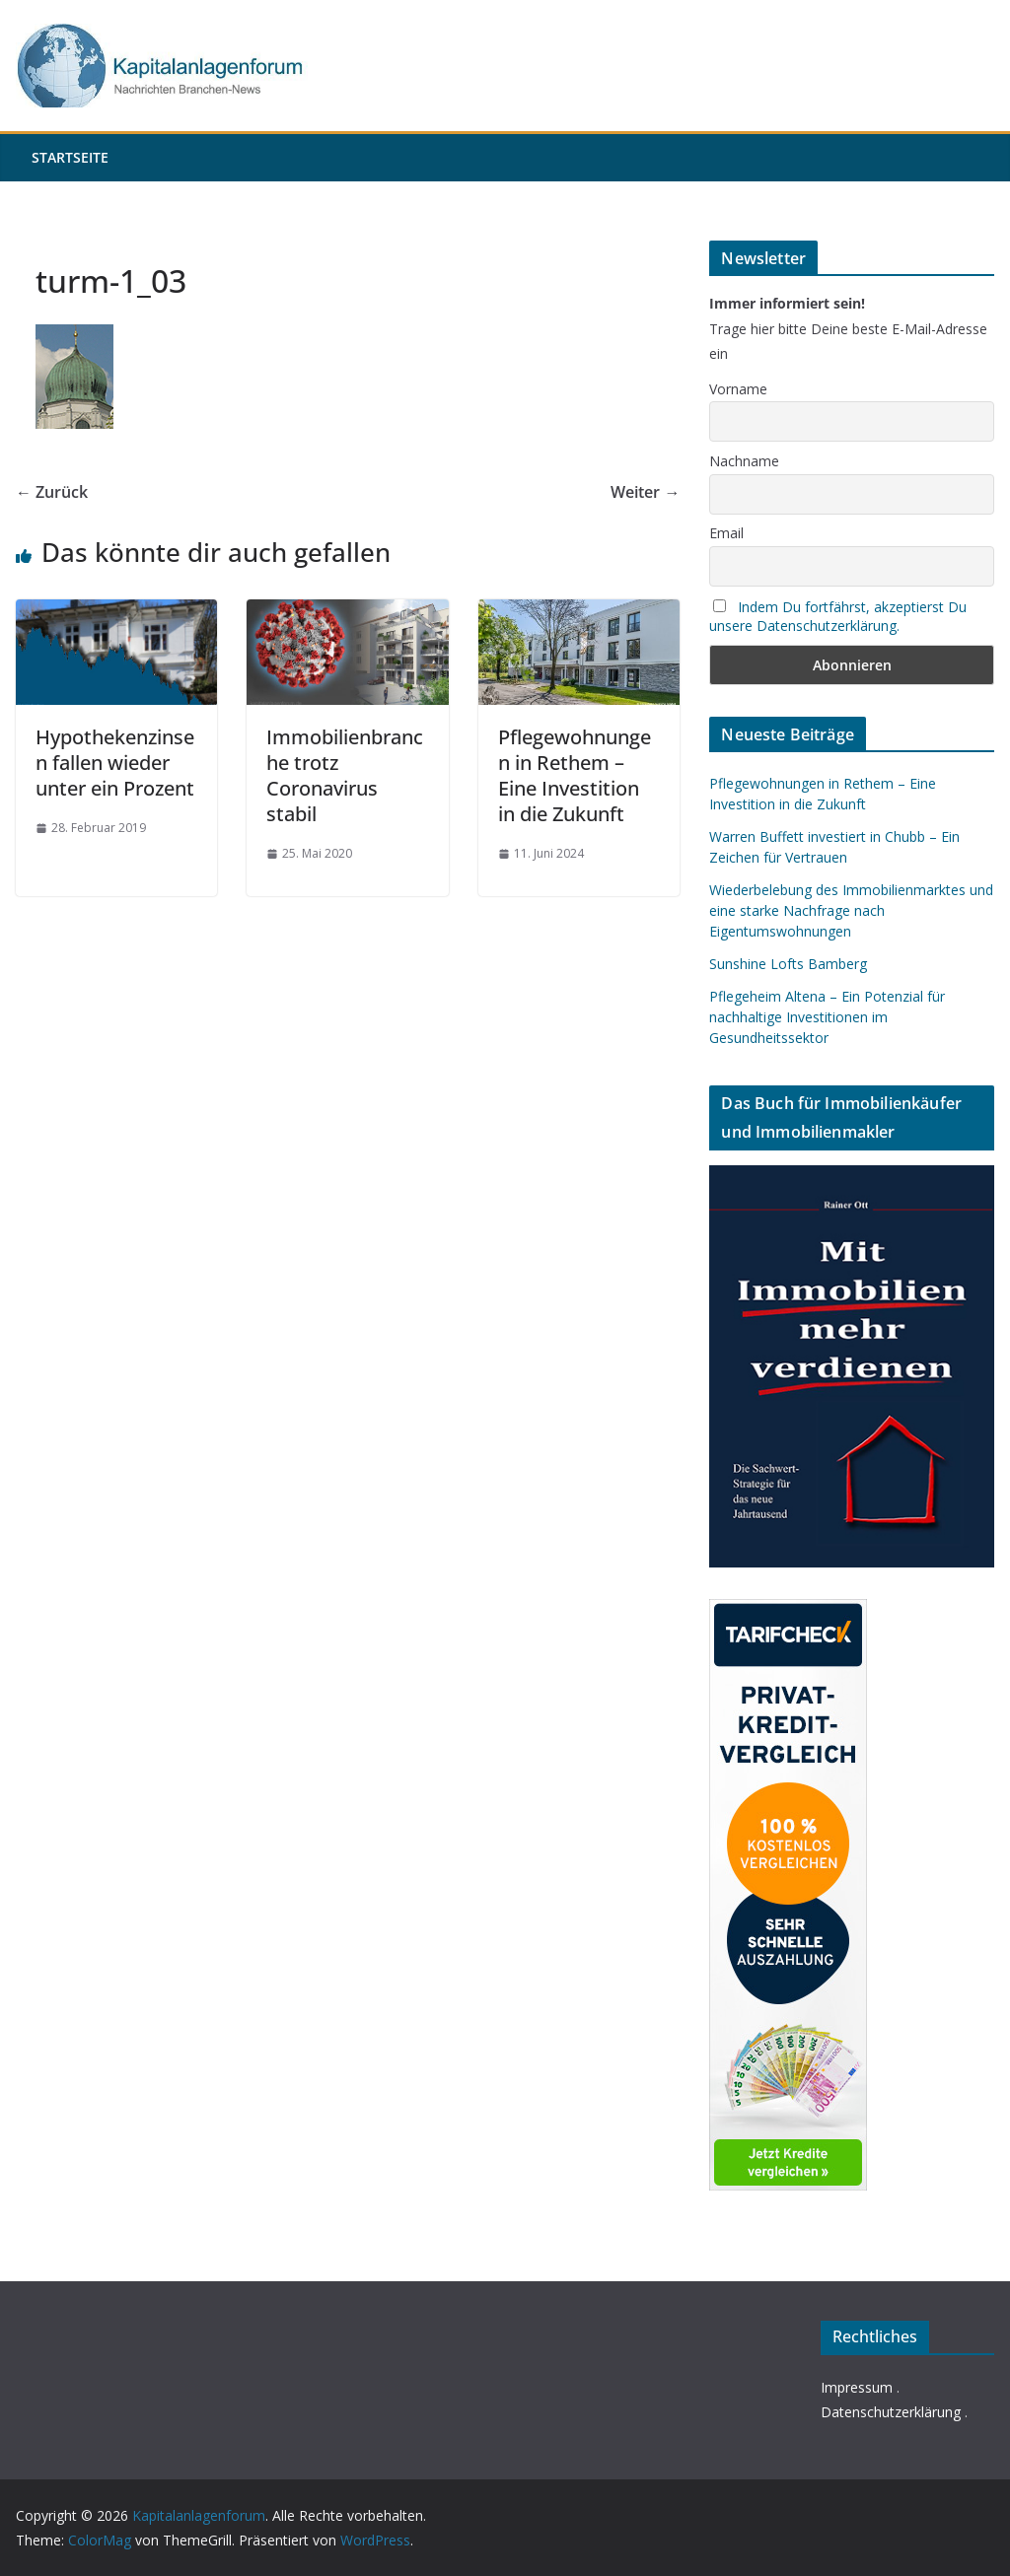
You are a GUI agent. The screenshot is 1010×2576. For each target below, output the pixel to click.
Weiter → (645, 492)
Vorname (738, 389)
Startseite (70, 157)
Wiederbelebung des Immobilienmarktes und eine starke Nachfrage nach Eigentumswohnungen (851, 910)
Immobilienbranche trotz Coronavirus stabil (344, 775)
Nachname (744, 461)
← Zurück (52, 492)
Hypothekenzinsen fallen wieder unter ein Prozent (115, 762)
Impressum (857, 2387)
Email (726, 532)
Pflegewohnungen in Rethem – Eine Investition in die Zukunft (574, 775)
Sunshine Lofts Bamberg (788, 963)
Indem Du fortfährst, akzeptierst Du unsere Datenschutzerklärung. (838, 616)
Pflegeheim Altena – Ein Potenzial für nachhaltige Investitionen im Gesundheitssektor (827, 1017)
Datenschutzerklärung (891, 2411)
